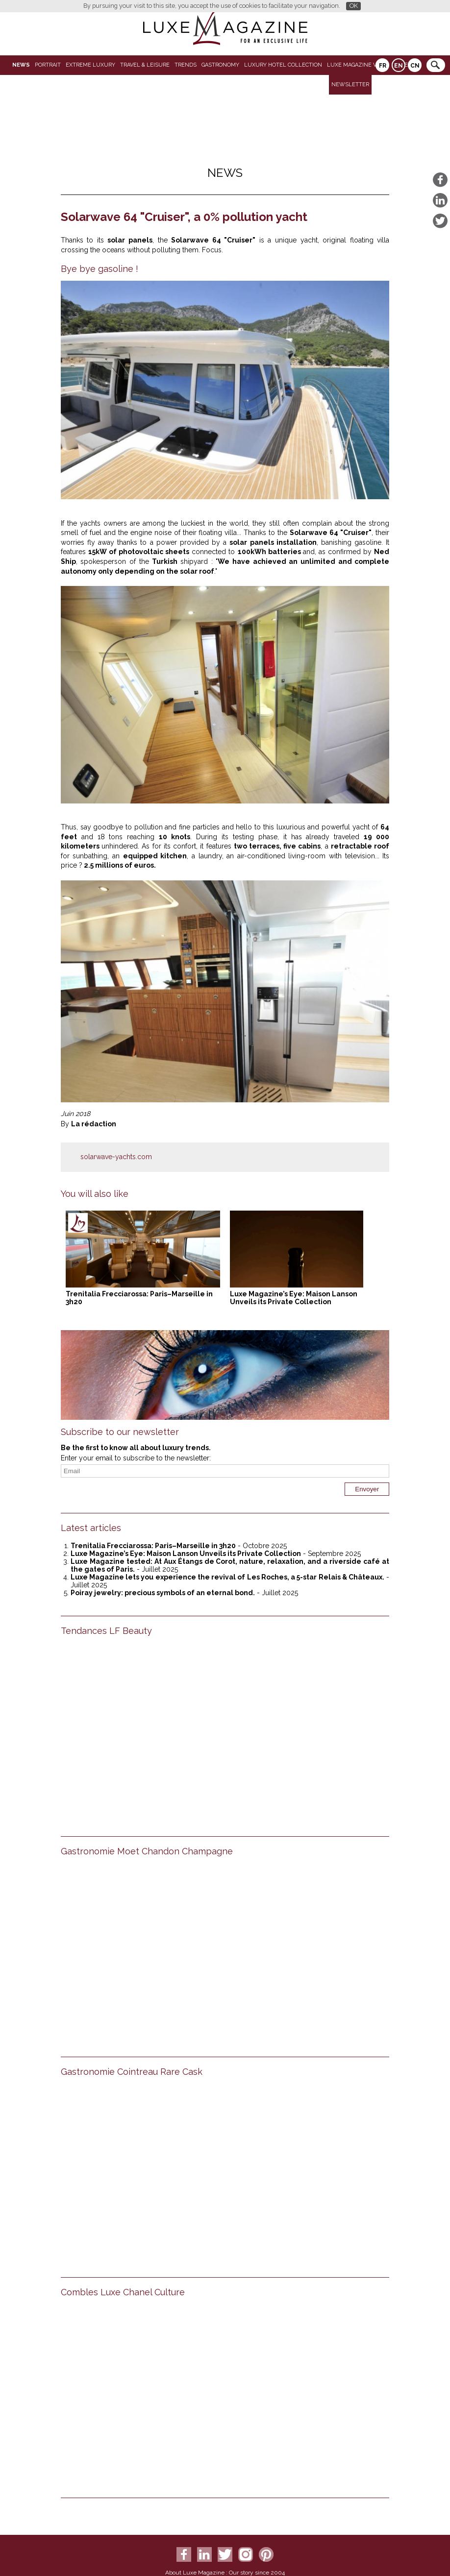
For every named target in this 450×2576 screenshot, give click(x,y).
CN (415, 65)
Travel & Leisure (145, 65)
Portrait (48, 65)
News (21, 65)
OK (354, 5)
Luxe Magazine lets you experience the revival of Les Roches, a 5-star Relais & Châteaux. (227, 1577)
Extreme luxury (90, 65)
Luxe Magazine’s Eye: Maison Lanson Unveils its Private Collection (293, 1298)
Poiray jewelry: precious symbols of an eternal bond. (163, 1593)
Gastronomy (220, 65)
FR (382, 65)
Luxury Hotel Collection (283, 65)
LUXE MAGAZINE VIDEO (358, 65)
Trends (186, 65)
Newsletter (350, 84)
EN (398, 65)
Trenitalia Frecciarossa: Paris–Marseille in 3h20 (153, 1546)
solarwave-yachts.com (116, 1157)
